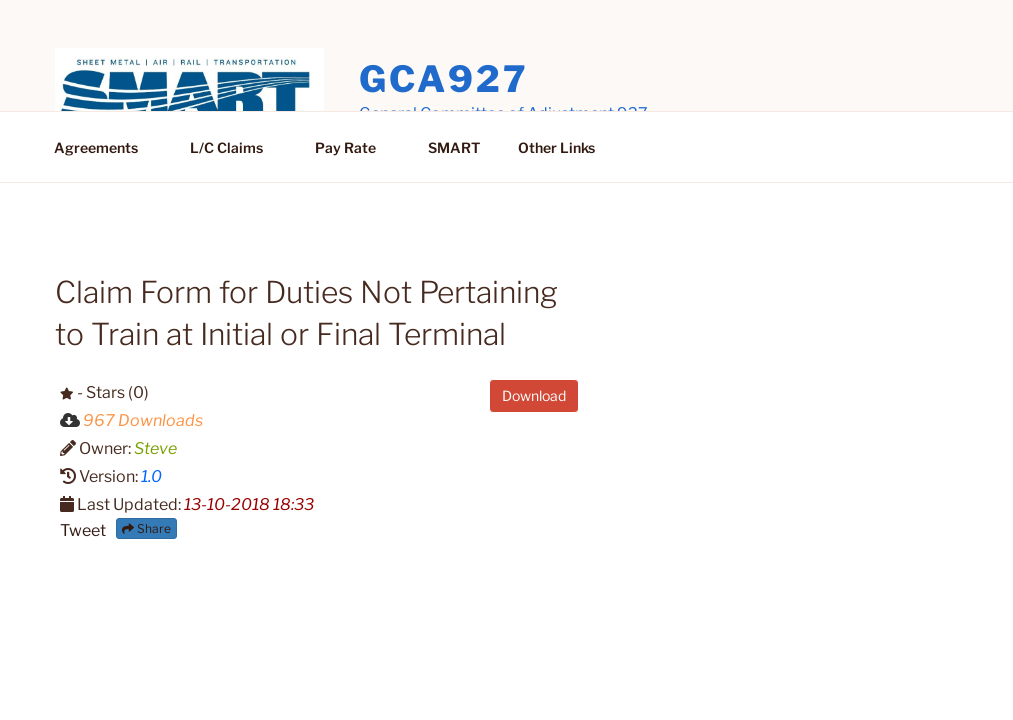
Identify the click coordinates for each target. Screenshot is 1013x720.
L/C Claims (236, 147)
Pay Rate (355, 147)
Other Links (556, 147)
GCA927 (443, 79)
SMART (454, 147)
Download (534, 395)
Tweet (83, 530)
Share (146, 528)
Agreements (105, 147)
